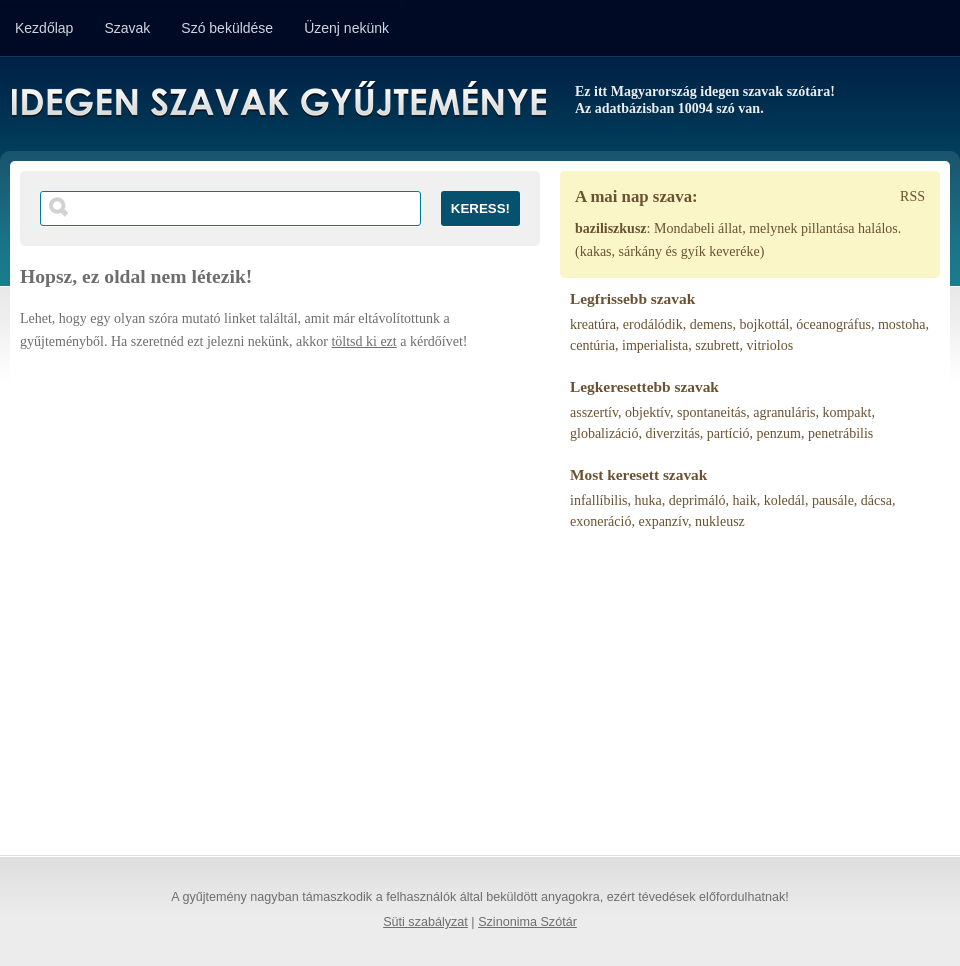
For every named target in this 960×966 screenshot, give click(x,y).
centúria (592, 345)
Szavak (127, 28)
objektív (647, 412)
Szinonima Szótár (527, 922)
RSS (912, 196)
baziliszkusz (611, 228)
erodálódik (653, 324)
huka (648, 500)
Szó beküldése (227, 28)
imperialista (655, 345)
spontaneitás (711, 412)
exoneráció (600, 521)
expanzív (663, 521)
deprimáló (697, 500)
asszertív (594, 412)
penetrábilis (840, 433)
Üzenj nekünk (346, 28)
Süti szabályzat (425, 922)
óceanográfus (833, 324)
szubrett (717, 345)
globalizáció (604, 433)
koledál (784, 500)
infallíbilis (599, 500)
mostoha (901, 324)
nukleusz (720, 521)
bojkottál (765, 324)
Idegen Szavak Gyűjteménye (277, 102)
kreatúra (593, 324)
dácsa (876, 500)
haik (745, 500)
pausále (833, 500)
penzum (779, 433)
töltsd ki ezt (363, 341)
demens (711, 324)
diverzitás (672, 433)
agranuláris (784, 412)
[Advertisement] (201, 594)
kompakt (846, 412)
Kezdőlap (44, 28)
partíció (728, 433)
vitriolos (770, 345)
